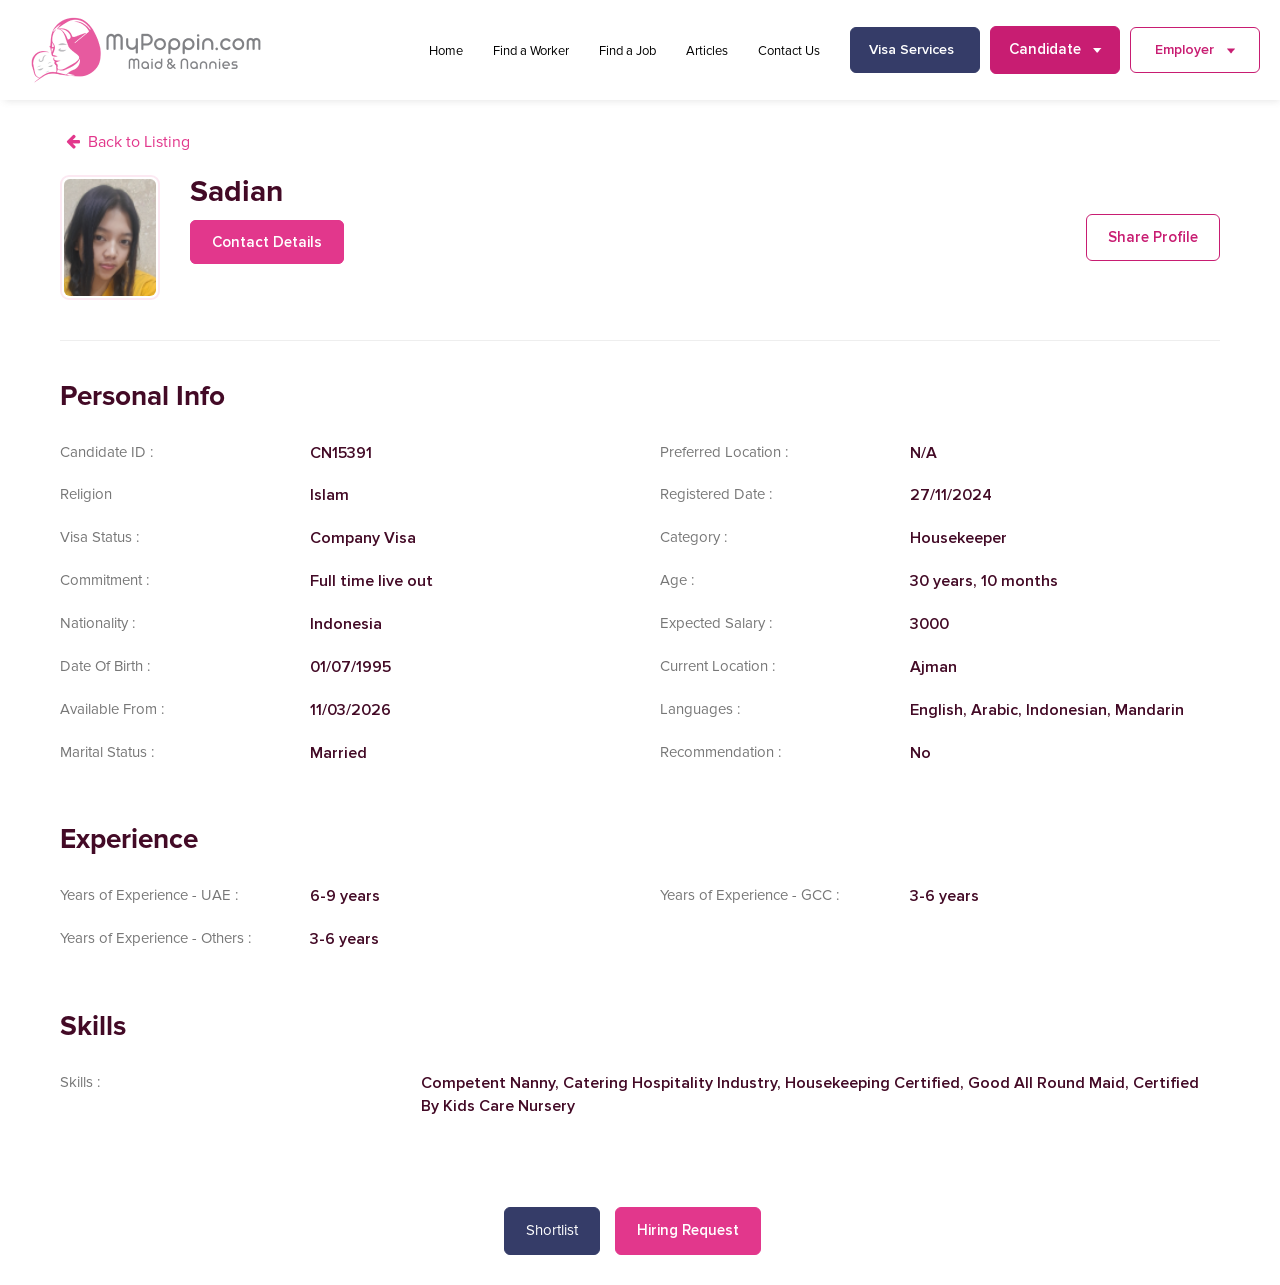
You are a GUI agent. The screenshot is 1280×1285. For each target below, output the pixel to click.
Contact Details (267, 242)
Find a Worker (531, 51)
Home (446, 51)
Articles (707, 51)
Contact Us (789, 51)
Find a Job (627, 51)
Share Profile (1153, 237)
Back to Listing (139, 142)
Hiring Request (688, 1230)
